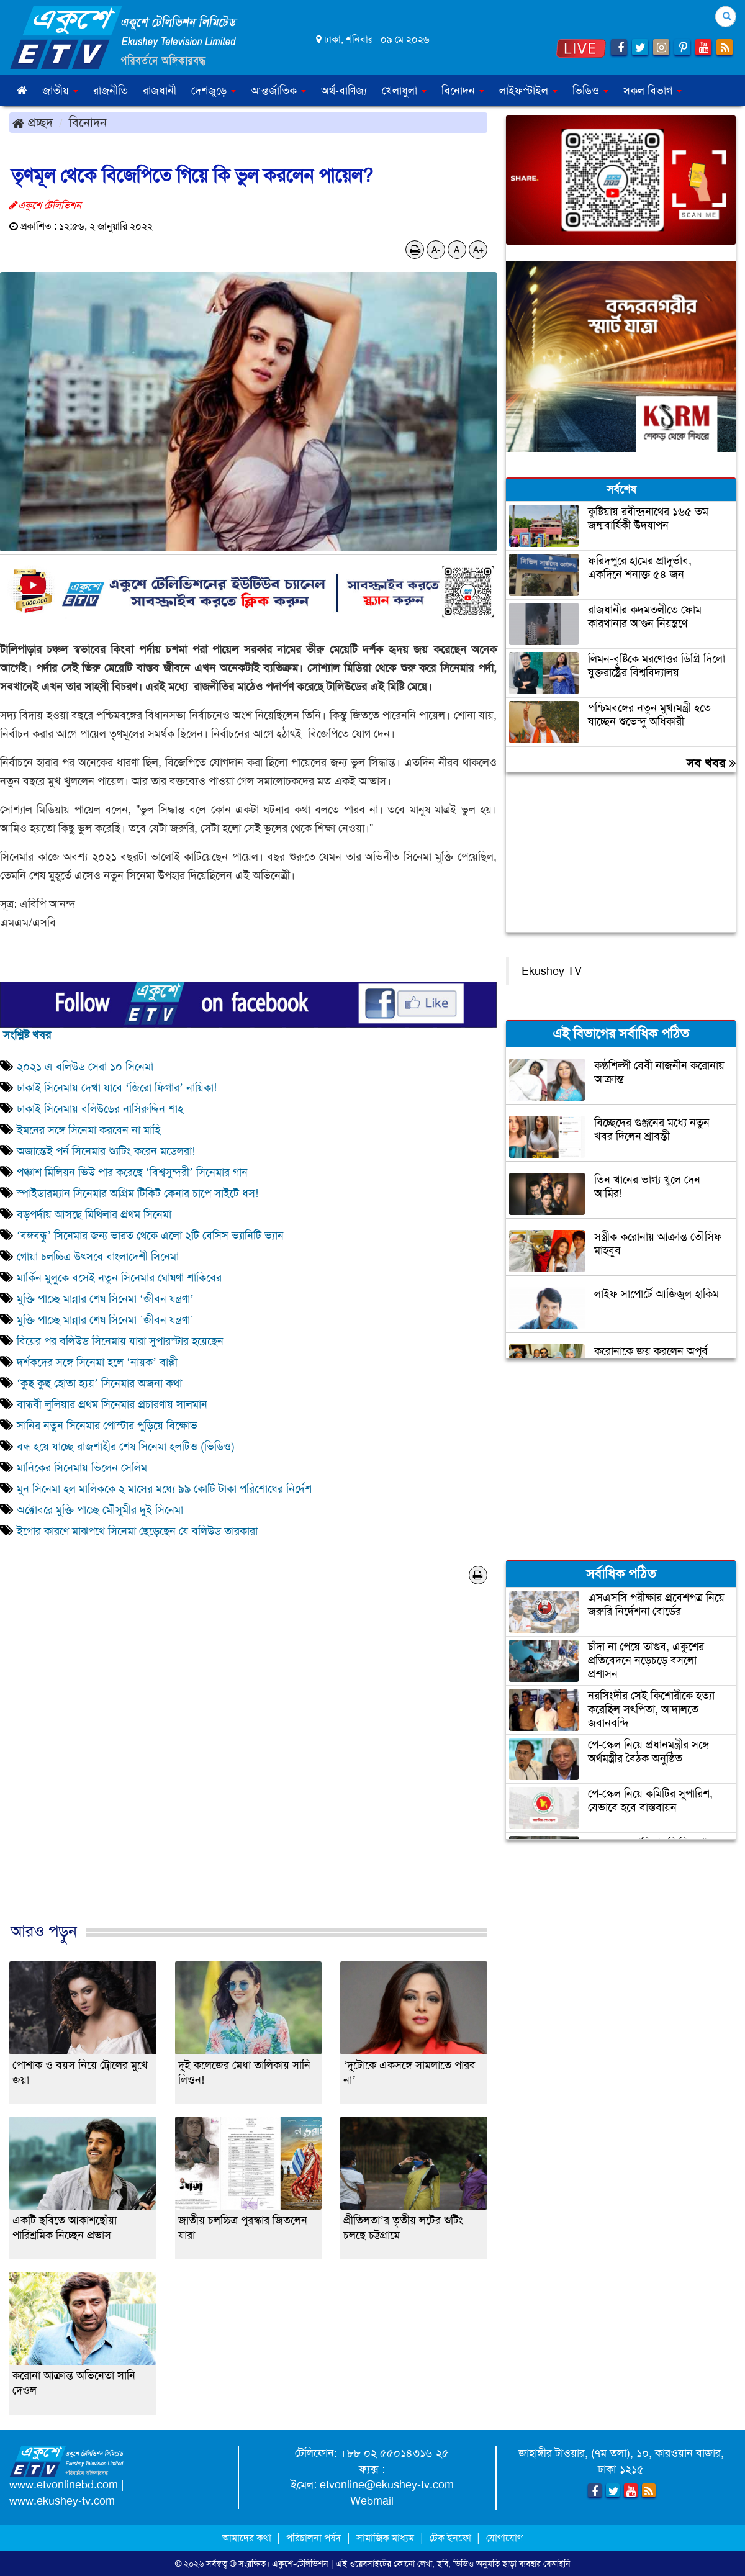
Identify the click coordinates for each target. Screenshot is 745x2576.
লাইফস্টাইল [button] (528, 90)
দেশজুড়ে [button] (213, 90)
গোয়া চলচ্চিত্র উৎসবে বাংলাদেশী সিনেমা (98, 1256)
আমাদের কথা (248, 2537)
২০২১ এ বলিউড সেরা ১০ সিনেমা (85, 1066)
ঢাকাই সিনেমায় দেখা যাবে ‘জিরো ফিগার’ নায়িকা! (117, 1087)
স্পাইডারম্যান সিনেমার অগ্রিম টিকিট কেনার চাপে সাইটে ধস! (137, 1193)
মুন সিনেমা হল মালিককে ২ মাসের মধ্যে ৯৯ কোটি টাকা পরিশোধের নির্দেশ (164, 1488)
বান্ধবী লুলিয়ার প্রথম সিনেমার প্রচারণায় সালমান (112, 1404)
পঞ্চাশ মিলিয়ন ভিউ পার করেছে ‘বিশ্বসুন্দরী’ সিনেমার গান (132, 1172)
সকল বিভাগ (652, 90)
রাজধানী (159, 90)
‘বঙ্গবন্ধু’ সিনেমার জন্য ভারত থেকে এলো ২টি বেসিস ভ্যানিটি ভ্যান (150, 1235)
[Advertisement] (248, 1766)
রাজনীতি (110, 90)
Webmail (372, 2500)
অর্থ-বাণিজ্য (344, 90)
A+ (478, 249)
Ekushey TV (552, 971)
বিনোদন (88, 122)
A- (435, 249)
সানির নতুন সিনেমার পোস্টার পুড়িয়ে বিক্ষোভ (107, 1425)
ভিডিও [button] (590, 90)
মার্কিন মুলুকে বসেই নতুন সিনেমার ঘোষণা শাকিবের (119, 1277)
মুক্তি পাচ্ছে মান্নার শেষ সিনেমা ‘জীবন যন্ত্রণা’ (105, 1298)
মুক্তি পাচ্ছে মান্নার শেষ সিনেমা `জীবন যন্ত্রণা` (107, 1320)
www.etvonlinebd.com (63, 2484)
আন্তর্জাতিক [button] (278, 90)
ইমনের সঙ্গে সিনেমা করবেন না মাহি (88, 1130)
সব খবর (711, 763)
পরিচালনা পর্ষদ (313, 2537)
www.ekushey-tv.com (62, 2500)
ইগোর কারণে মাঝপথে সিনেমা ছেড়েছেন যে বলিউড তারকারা (137, 1531)
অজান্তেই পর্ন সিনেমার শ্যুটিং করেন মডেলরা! (106, 1151)
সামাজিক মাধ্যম (385, 2537)
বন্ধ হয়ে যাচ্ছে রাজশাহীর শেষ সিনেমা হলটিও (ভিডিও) (126, 1446)
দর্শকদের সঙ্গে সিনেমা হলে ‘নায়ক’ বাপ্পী (97, 1362)
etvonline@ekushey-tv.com (387, 2484)
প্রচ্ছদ (32, 122)
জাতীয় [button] (60, 90)
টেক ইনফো (452, 2537)
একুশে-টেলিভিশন (300, 2563)
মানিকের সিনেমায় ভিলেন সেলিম (82, 1467)
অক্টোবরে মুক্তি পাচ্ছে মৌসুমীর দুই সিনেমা (100, 1510)
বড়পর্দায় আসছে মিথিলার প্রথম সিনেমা (94, 1214)
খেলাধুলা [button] (404, 90)
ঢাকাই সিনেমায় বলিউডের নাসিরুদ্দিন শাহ (100, 1108)
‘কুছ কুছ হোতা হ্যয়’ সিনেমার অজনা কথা (99, 1383)
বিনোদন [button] (462, 90)
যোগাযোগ (504, 2537)
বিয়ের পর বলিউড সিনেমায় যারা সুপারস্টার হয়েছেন (123, 1341)
